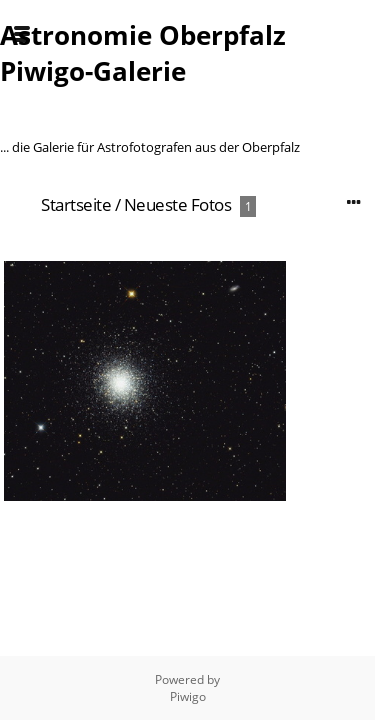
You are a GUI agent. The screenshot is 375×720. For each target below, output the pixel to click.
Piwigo (188, 696)
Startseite (76, 204)
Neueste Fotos (178, 204)
